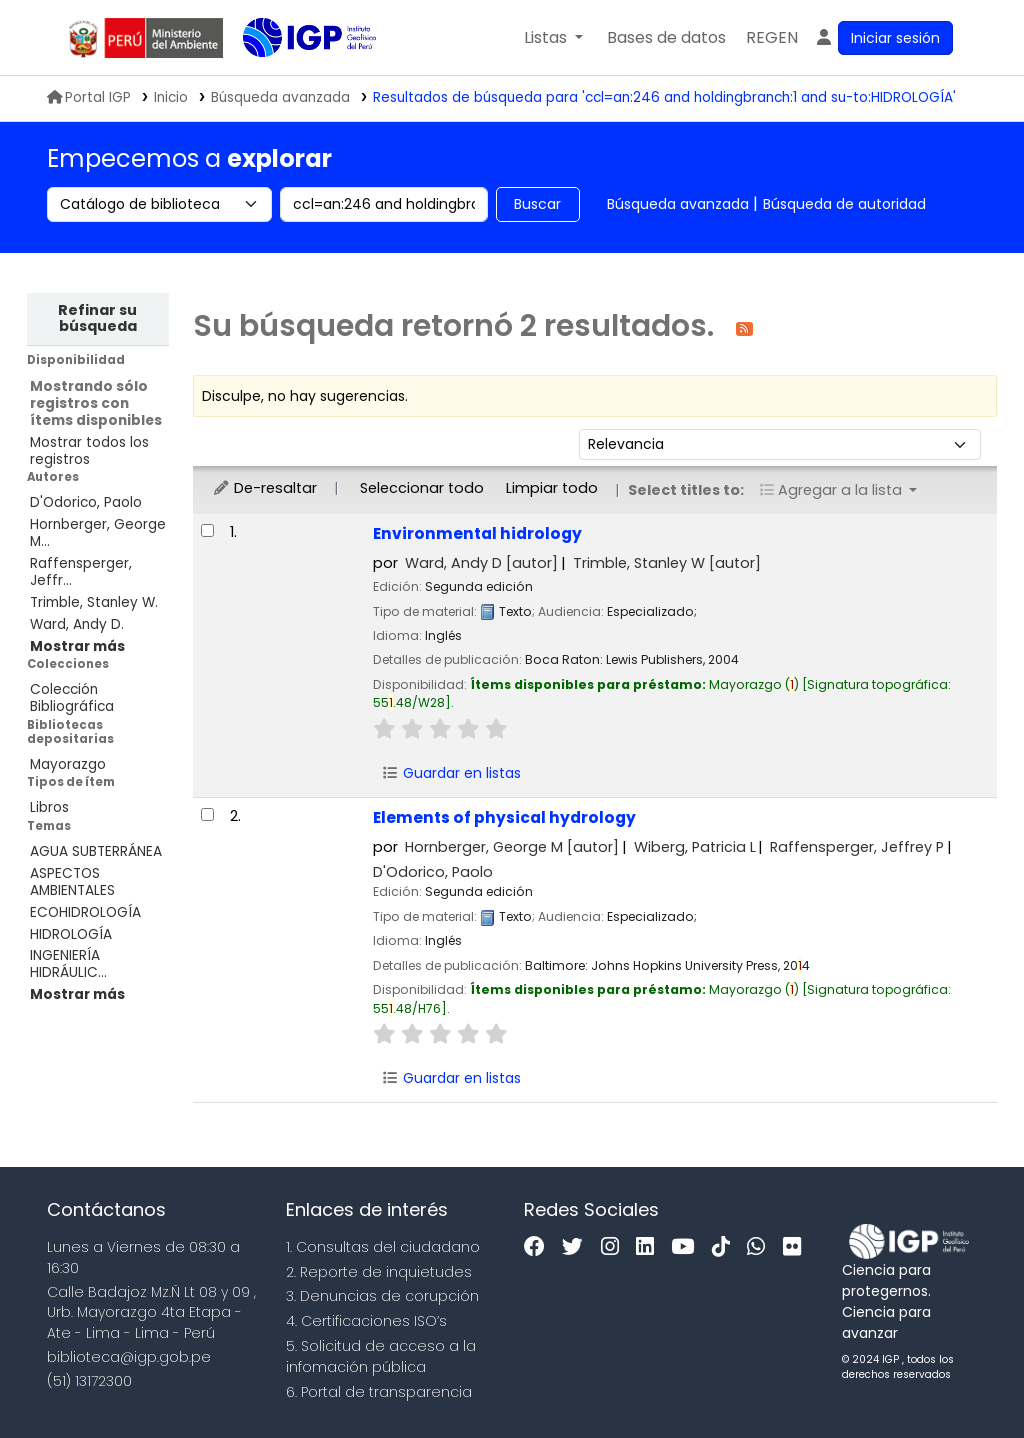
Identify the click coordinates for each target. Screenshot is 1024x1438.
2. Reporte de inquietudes (379, 1272)
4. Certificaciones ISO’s (366, 1321)
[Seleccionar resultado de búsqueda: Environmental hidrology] (207, 530)
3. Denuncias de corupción (382, 1296)
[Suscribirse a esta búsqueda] (744, 327)
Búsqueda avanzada (678, 204)
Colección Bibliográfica (72, 698)
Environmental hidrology (477, 533)
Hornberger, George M (512, 847)
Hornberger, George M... (98, 533)
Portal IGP (89, 97)
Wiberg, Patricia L (695, 847)
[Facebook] (539, 1247)
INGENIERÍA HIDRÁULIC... (68, 964)
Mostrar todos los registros (89, 451)
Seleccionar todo (422, 488)
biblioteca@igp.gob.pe (129, 1357)
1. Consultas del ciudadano (383, 1247)
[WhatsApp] (761, 1247)
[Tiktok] (726, 1247)
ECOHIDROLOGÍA (85, 912)
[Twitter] (577, 1247)
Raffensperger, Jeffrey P (857, 847)
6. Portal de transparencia (379, 1392)
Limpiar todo (552, 488)
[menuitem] (772, 38)
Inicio (171, 97)
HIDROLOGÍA (71, 934)
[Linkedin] (650, 1247)
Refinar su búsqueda (97, 318)
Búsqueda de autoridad (844, 204)
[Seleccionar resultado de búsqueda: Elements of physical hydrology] (207, 814)
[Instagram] (615, 1247)
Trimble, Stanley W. (94, 602)
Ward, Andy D (481, 563)
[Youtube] (687, 1247)
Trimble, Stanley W (667, 563)
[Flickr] (797, 1247)
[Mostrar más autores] (77, 646)
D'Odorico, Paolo (86, 502)
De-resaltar (264, 488)
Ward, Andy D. (77, 624)
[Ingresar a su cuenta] (883, 38)
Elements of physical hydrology (504, 817)
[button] (553, 38)
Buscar (537, 204)
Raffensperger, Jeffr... (81, 572)
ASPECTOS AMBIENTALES (72, 882)
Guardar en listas (452, 773)
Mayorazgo (68, 764)
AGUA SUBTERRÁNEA (96, 851)
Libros (49, 807)
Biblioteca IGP (293, 78)
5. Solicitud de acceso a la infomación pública (381, 1356)
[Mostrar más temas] (77, 994)
